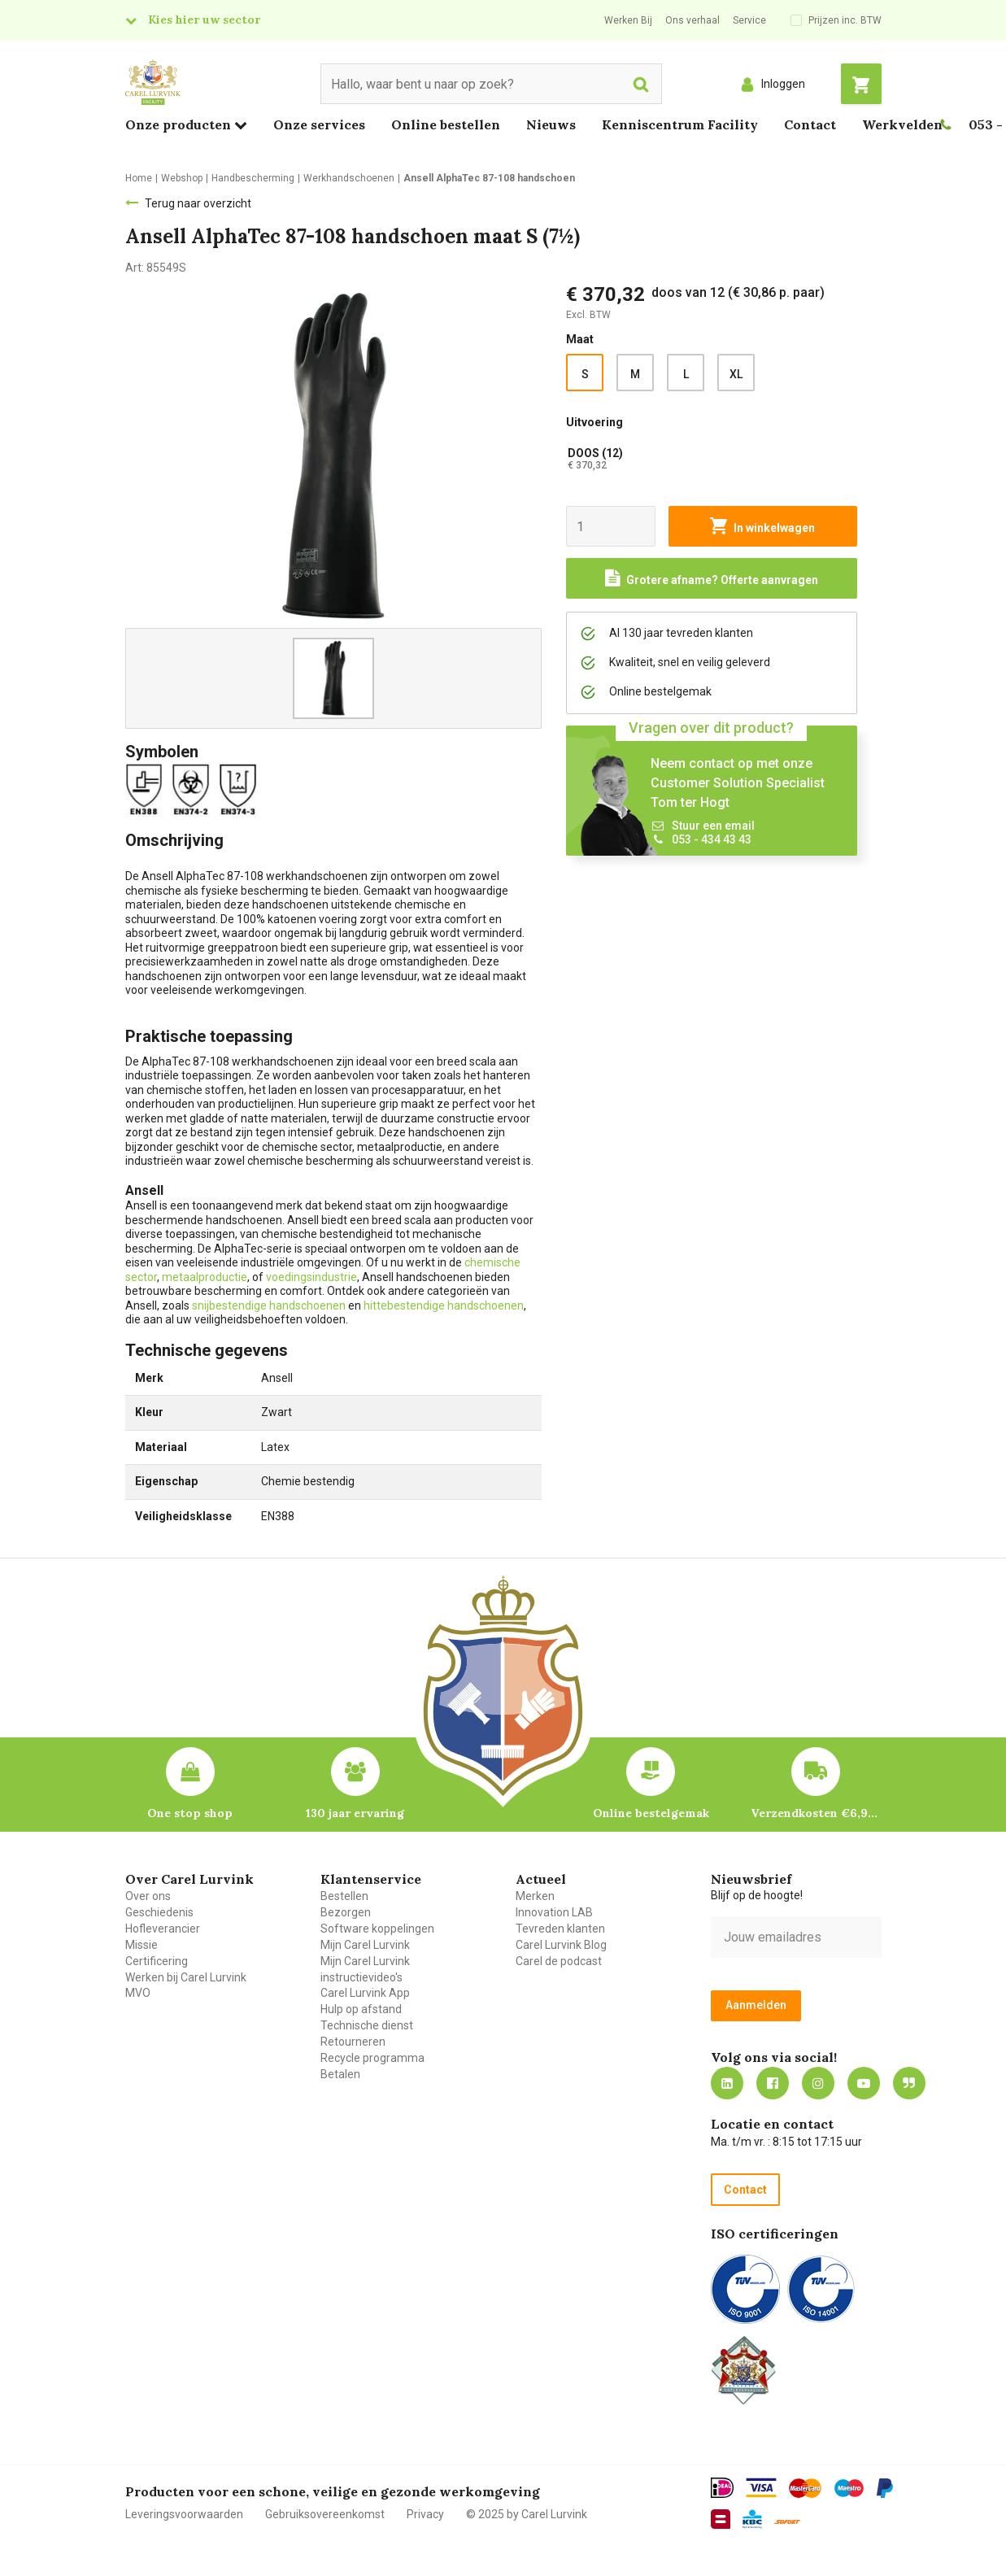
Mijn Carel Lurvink (365, 1944)
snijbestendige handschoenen (270, 1305)
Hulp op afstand (361, 2009)
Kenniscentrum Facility (680, 124)
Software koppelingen (377, 1928)
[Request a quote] (711, 578)
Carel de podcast (559, 1961)
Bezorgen (345, 1912)
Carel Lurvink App (365, 1992)
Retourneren (352, 2041)
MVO (137, 1992)
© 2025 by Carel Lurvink (526, 2514)
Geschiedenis (159, 1912)
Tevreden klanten (560, 1928)
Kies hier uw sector (204, 19)
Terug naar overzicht (198, 203)
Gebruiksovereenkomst (325, 2514)
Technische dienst (366, 2025)
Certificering (156, 1961)
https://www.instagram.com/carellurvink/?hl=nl (818, 2083)
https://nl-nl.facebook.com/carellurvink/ (772, 2083)
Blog (909, 2083)
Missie (141, 1944)
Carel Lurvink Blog (561, 1944)
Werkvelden (902, 124)
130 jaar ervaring (355, 1813)
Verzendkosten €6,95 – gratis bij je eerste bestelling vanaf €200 (816, 1813)
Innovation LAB (554, 1912)
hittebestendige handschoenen (444, 1305)
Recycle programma (372, 2057)
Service (749, 20)
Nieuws (551, 124)
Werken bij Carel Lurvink (185, 1977)
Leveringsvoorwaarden (184, 2514)
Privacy (425, 2514)
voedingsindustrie (311, 1277)
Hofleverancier (162, 1928)
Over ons (148, 1896)
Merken (535, 1896)
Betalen (340, 2074)
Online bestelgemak (651, 1813)
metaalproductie (204, 1277)
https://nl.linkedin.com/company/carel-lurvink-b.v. (727, 2083)
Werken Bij (628, 20)
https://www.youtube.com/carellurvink (863, 2083)
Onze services (319, 124)
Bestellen (344, 1896)
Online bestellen (445, 124)
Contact (810, 124)
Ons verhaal (692, 20)
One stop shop (190, 1813)
